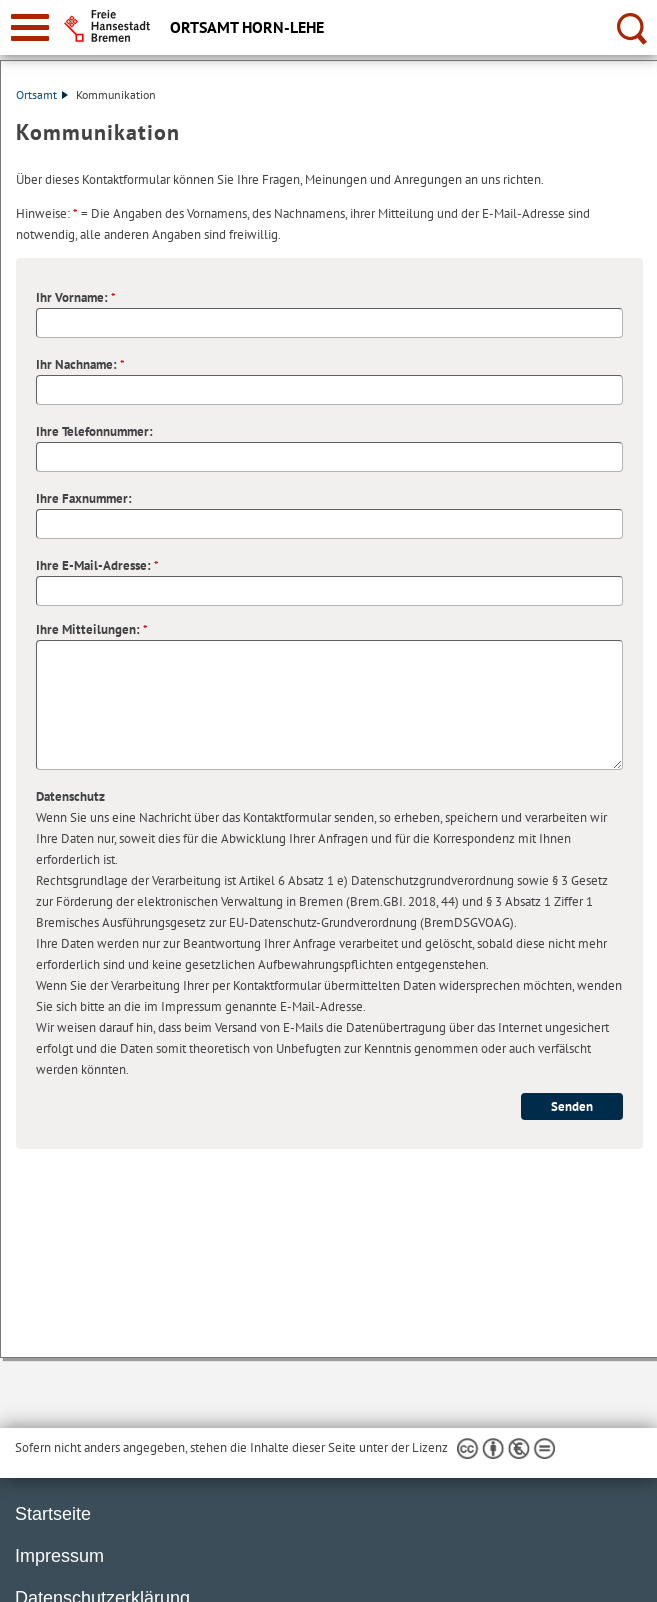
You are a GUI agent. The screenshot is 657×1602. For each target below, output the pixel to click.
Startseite (53, 1514)
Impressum (59, 1556)
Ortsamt (42, 94)
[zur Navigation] (30, 27)
